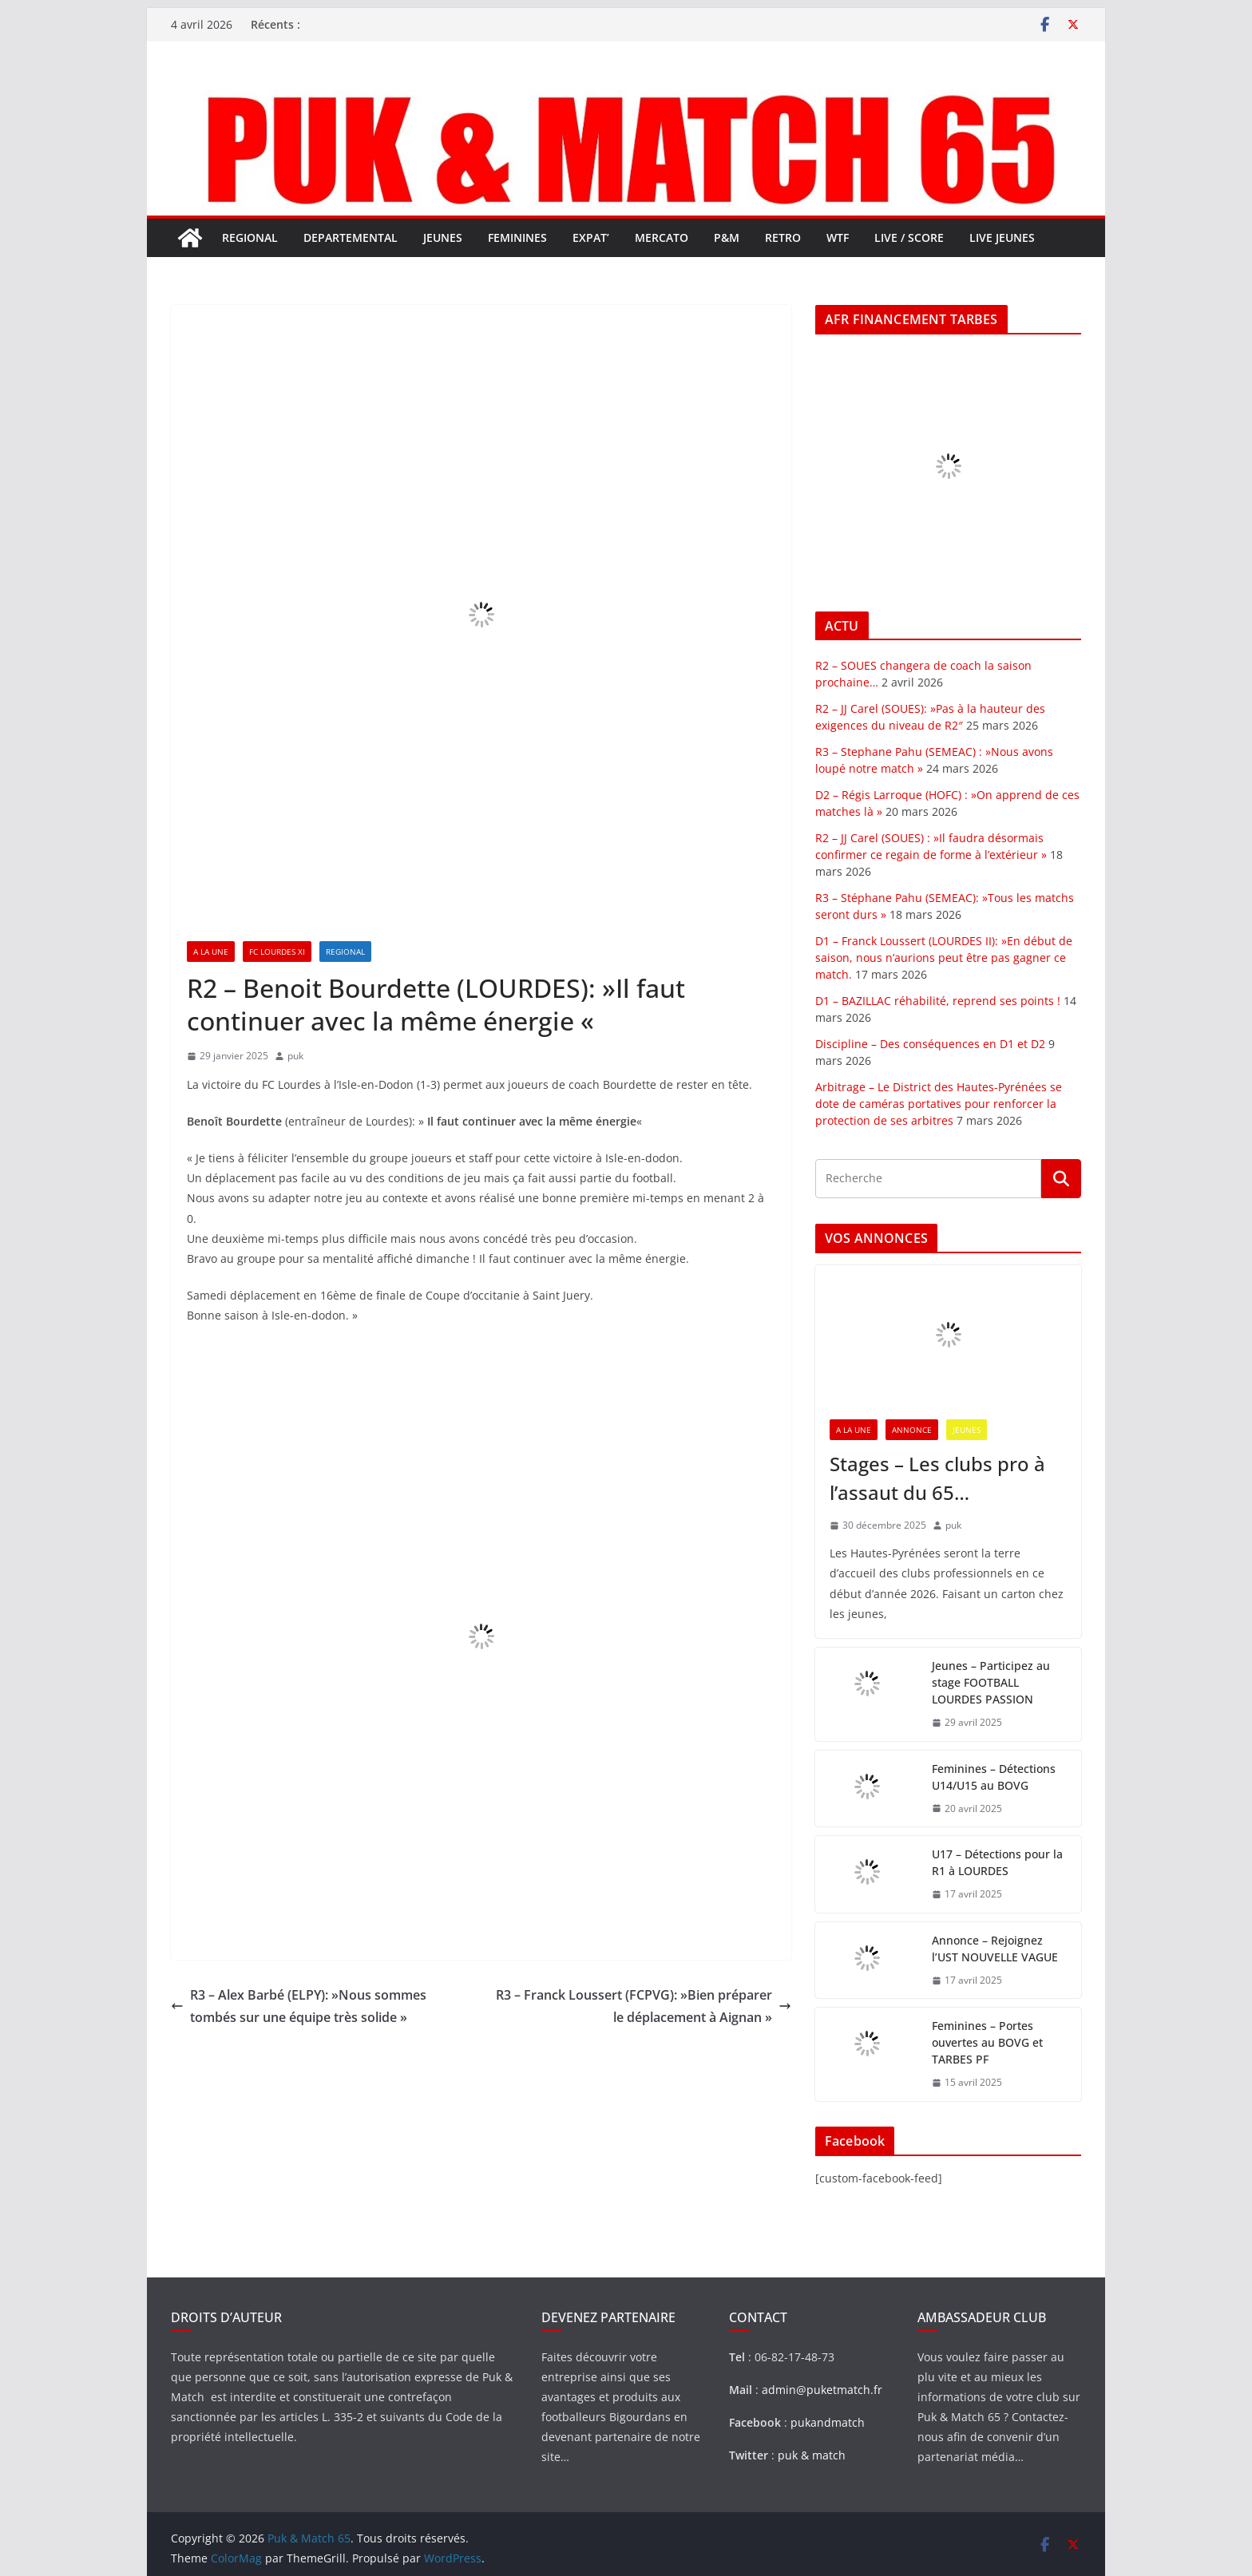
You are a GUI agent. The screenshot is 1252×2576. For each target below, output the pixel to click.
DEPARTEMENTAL (350, 237)
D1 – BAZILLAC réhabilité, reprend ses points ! (937, 1000)
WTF (837, 237)
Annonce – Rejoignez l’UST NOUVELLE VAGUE (995, 1949)
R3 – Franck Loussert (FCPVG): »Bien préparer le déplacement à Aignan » (643, 2006)
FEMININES (517, 237)
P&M (726, 237)
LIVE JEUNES (1002, 237)
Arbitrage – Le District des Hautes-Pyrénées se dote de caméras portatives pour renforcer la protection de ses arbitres (938, 1103)
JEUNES (442, 237)
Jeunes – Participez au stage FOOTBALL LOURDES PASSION (991, 1682)
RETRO (783, 237)
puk (295, 1055)
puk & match (812, 2455)
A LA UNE (210, 951)
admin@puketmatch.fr (822, 2389)
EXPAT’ (591, 237)
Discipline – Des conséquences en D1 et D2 (930, 1043)
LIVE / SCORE (909, 237)
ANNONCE (912, 1429)
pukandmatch (827, 2422)
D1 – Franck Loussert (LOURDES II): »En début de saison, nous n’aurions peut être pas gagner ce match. (943, 957)
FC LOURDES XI (277, 951)
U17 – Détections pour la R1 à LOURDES (997, 1862)
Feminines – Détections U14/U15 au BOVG (994, 1777)
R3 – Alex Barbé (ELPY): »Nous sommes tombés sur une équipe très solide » (298, 2006)
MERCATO (661, 237)
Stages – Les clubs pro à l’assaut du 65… (937, 1478)
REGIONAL (250, 237)
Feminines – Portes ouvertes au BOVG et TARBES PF (987, 2042)
